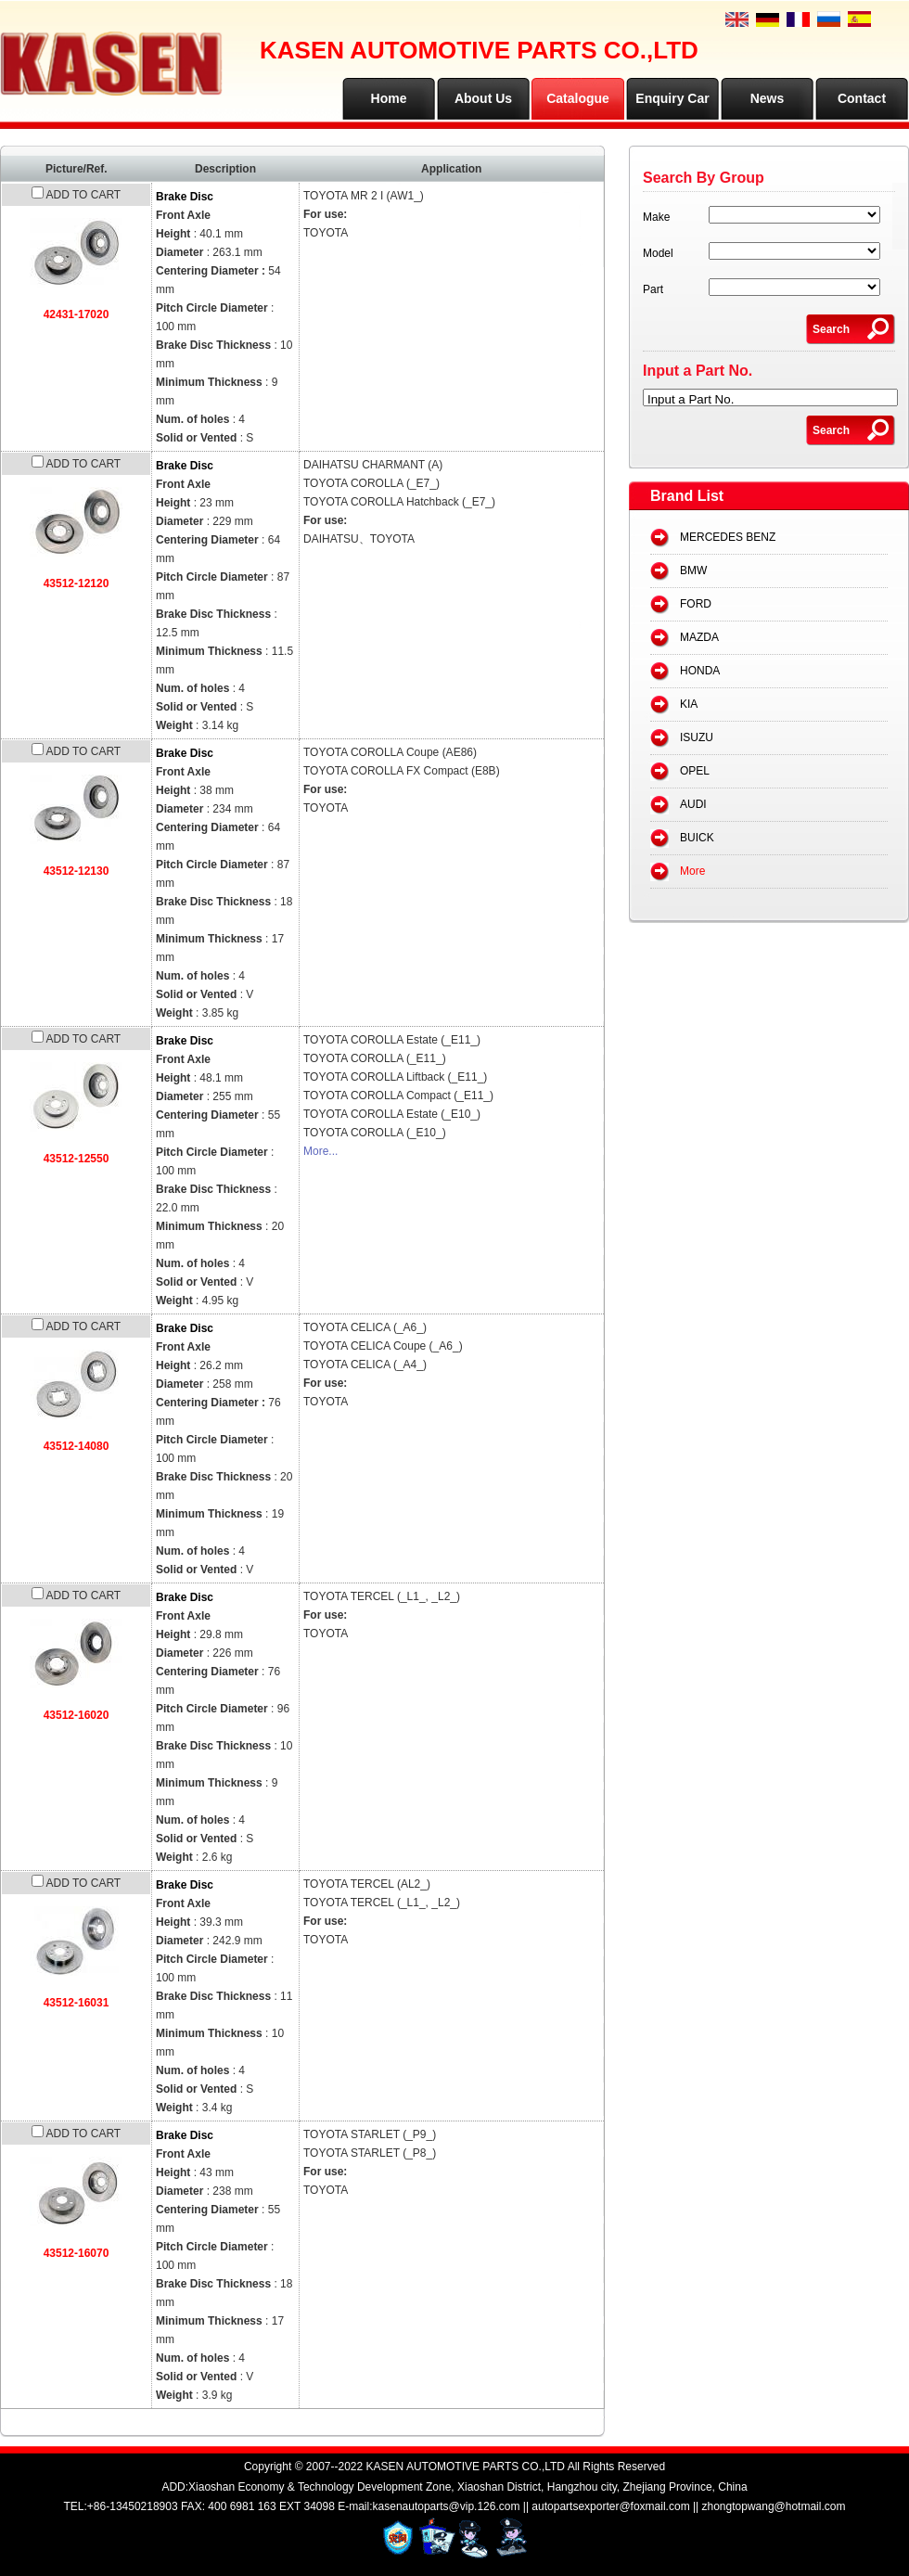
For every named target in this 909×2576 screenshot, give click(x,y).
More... (320, 1151)
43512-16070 (76, 2253)
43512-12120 (76, 583)
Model (658, 253)
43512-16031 (76, 2002)
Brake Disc (184, 196)
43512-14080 (76, 1446)
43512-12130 (76, 871)
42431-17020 (76, 314)
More (692, 871)
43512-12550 (76, 1158)
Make (656, 217)
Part (653, 289)
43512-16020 (76, 1715)
